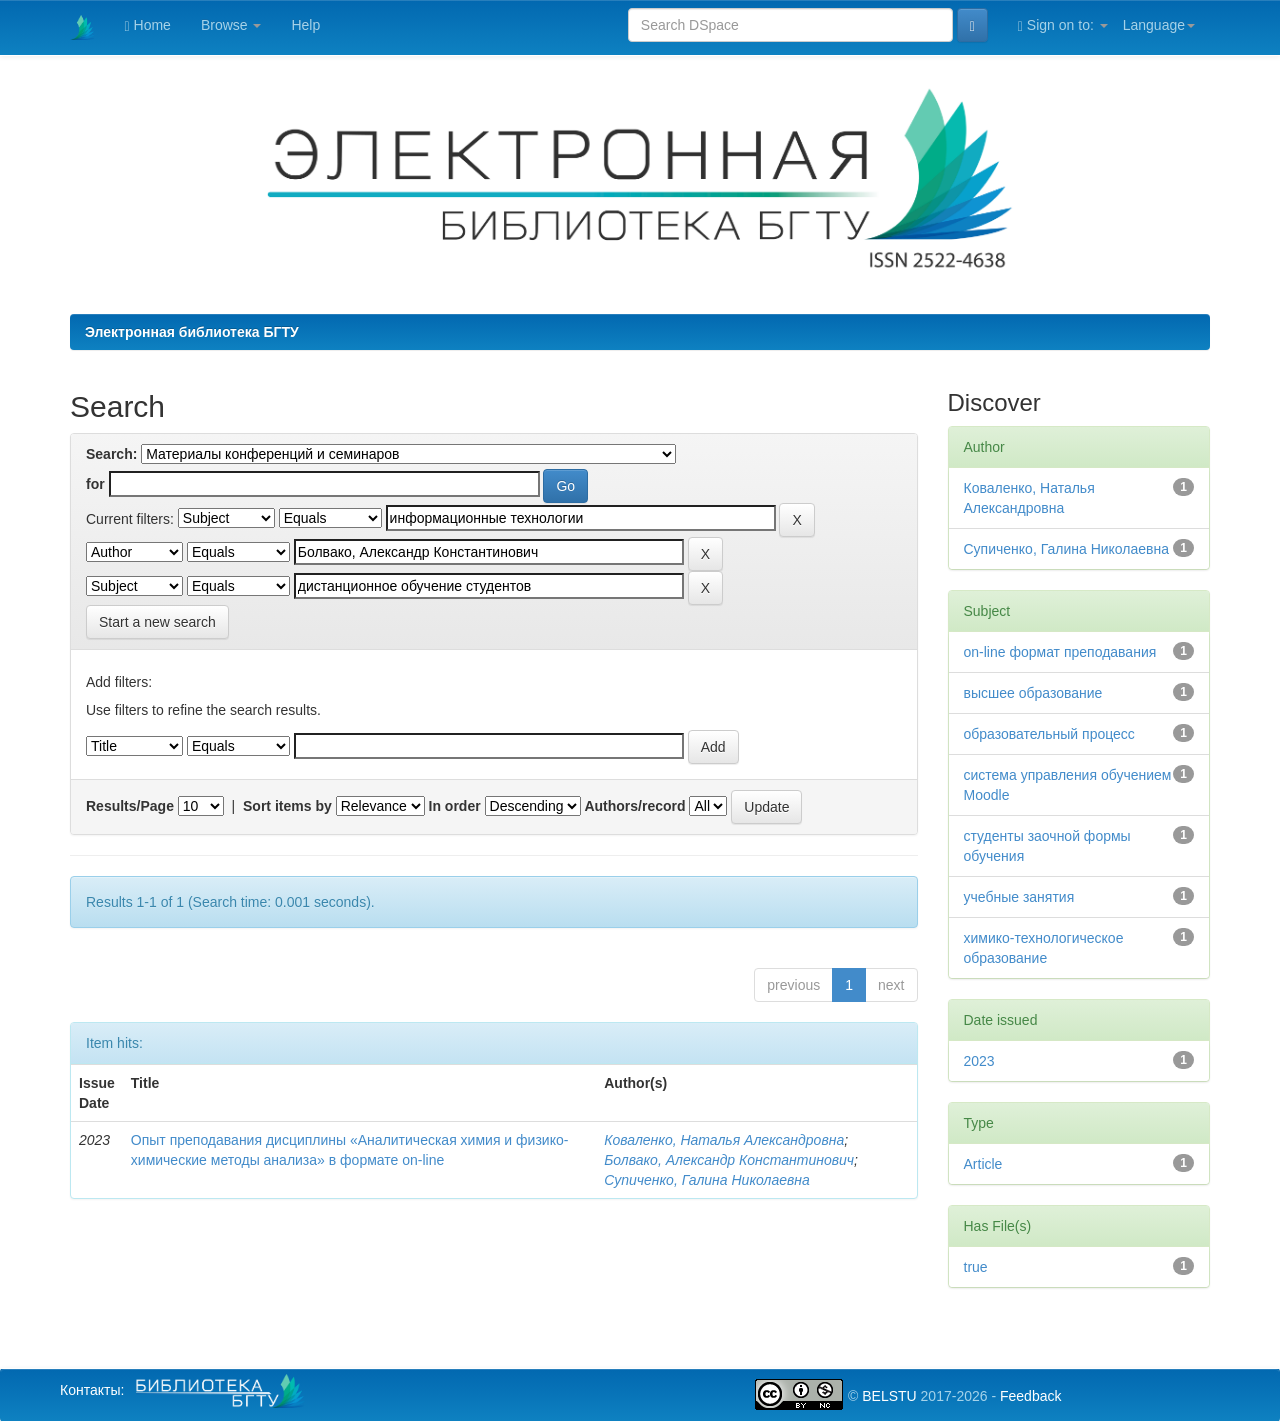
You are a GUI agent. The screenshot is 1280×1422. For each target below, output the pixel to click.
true (976, 1267)
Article (983, 1164)
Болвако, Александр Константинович (729, 1160)
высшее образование (1033, 693)
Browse (231, 25)
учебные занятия (1019, 897)
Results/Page (130, 806)
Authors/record (634, 806)
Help (305, 25)
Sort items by (287, 806)
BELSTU (889, 1396)
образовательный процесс (1049, 734)
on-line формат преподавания (1060, 652)
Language (1159, 25)
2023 (979, 1061)
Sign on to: (1063, 25)
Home (148, 25)
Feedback (1030, 1396)
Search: (111, 454)
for (95, 484)
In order (455, 806)
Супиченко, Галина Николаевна (707, 1180)
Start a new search (157, 622)
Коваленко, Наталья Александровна (724, 1140)
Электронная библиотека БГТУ (192, 332)
